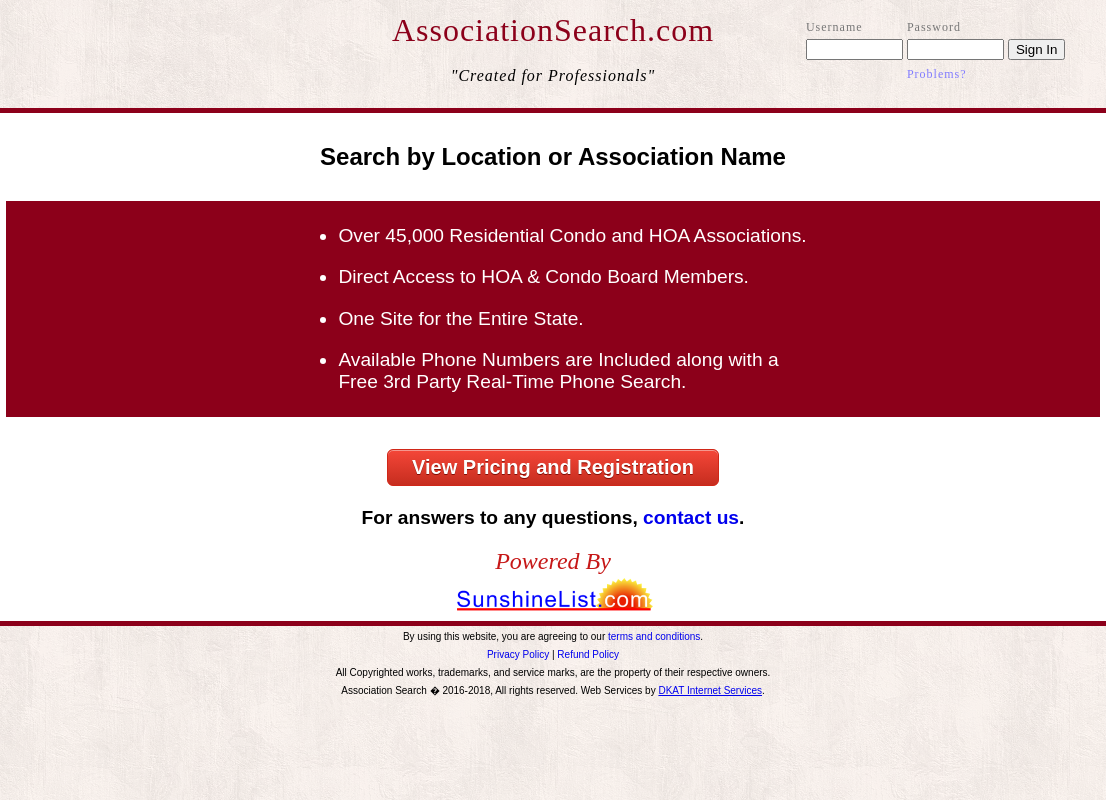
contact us (691, 517)
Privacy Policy (518, 654)
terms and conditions (654, 636)
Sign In (1037, 49)
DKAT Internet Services (710, 690)
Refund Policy (588, 654)
